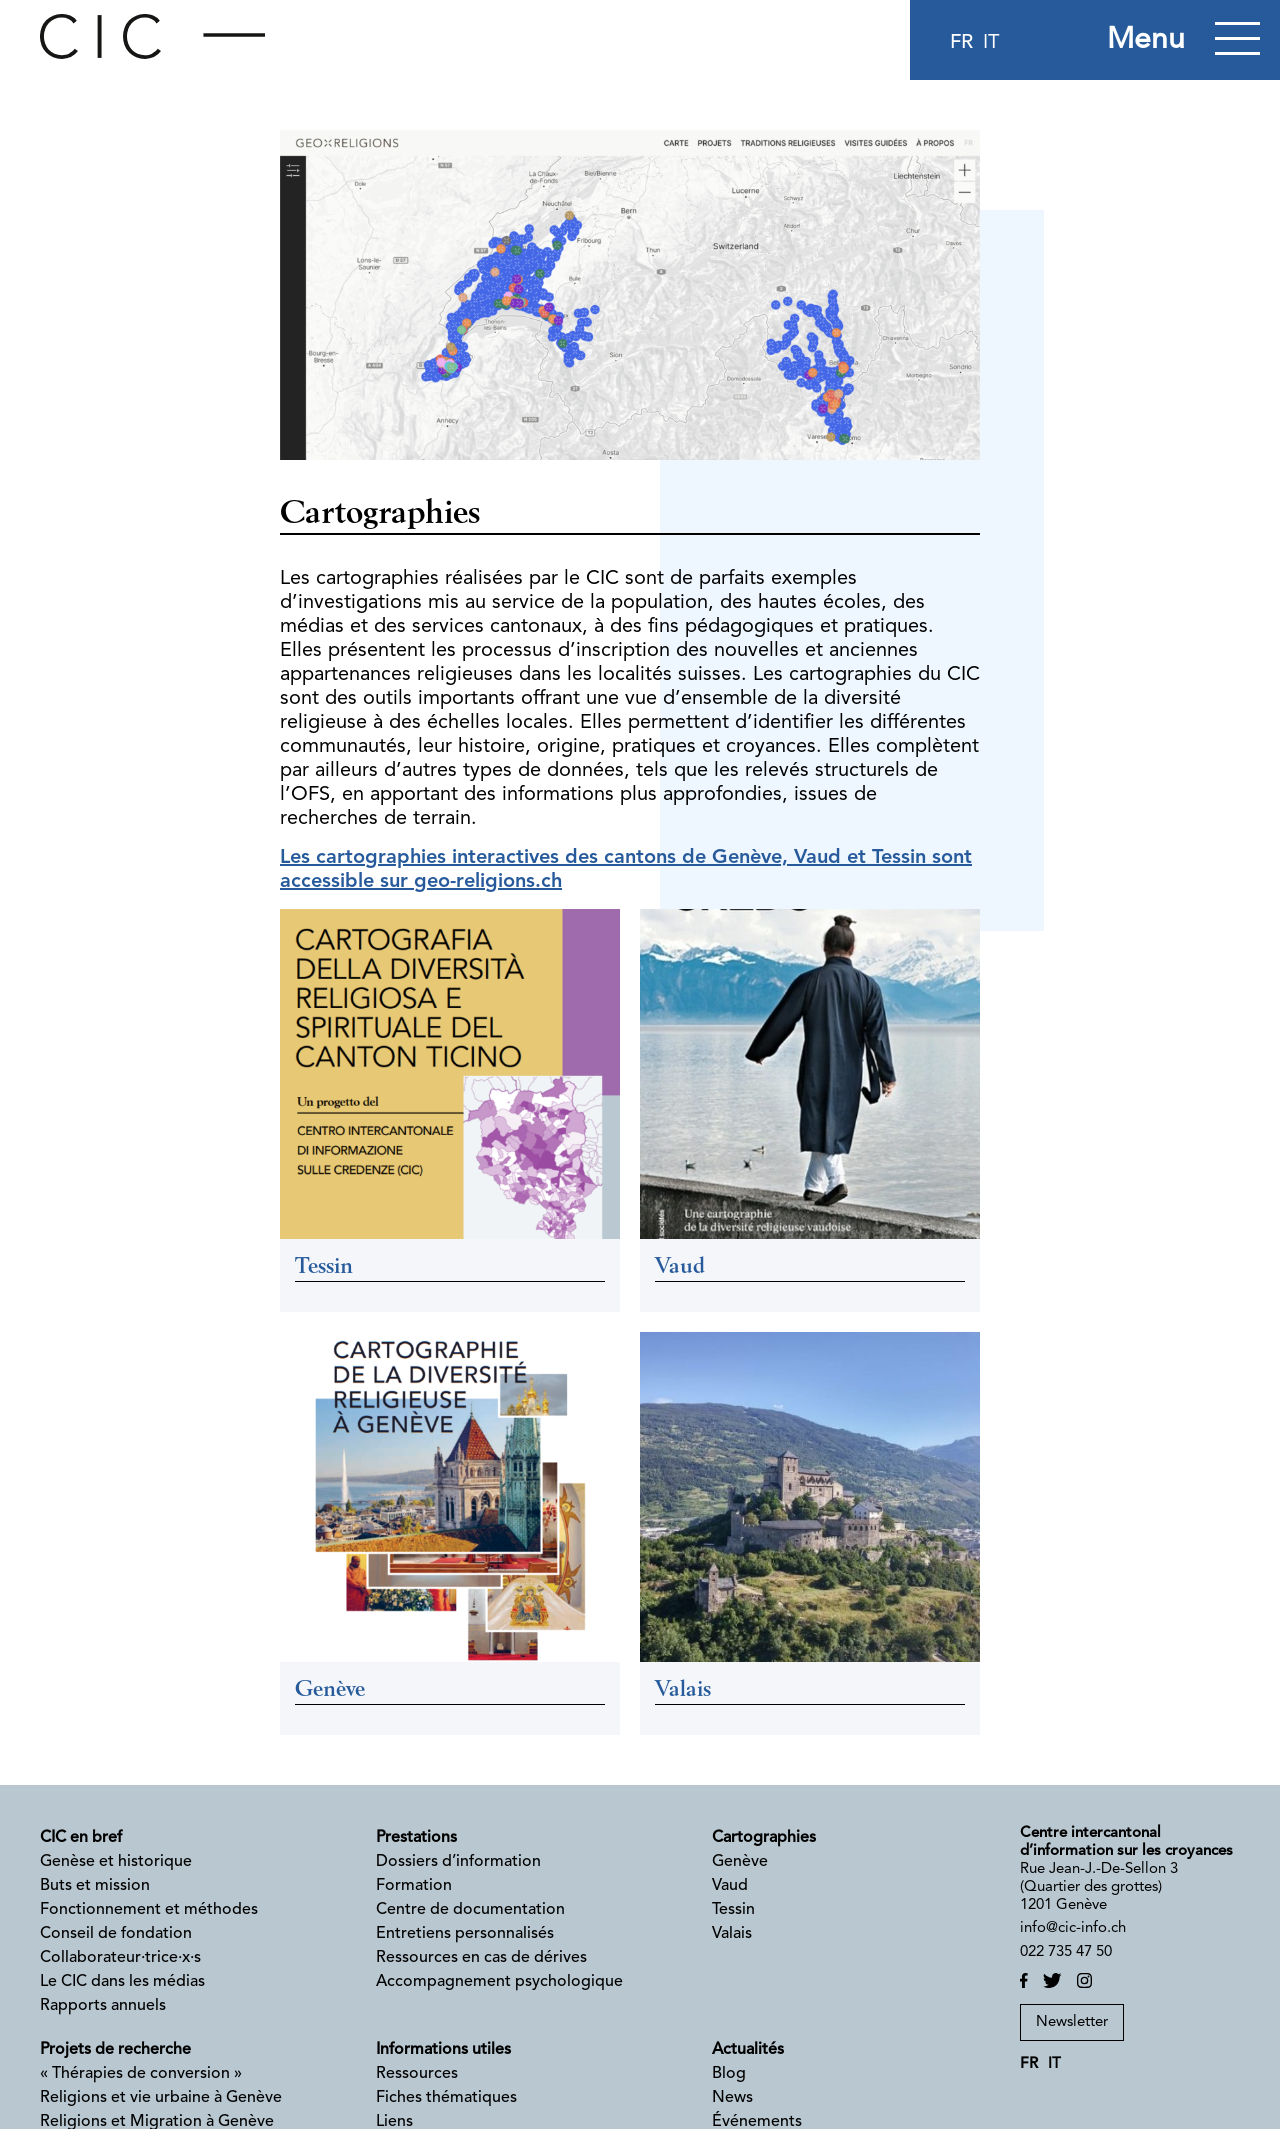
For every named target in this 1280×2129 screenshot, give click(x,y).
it (991, 43)
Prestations (416, 1838)
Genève (740, 1862)
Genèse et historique (116, 1862)
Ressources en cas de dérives (481, 1958)
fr (961, 43)
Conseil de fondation (116, 1934)
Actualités (748, 2050)
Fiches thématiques (446, 2098)
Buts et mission (95, 1886)
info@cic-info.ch (1073, 1928)
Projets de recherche (115, 2050)
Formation (414, 1886)
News (732, 2098)
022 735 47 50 (1066, 1952)
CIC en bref (81, 1838)
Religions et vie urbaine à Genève (161, 2098)
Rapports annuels (103, 2006)
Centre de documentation (470, 1910)
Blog (729, 2074)
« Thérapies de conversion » (141, 2074)
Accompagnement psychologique (499, 1982)
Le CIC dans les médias (122, 1982)
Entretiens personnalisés (465, 1934)
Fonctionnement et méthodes (149, 1910)
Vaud (730, 1886)
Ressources (417, 2074)
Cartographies (764, 1838)
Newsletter (1072, 2022)
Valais (732, 1934)
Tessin (733, 1910)
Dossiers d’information (458, 1862)
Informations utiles (443, 2050)
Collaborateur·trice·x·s (120, 1958)
